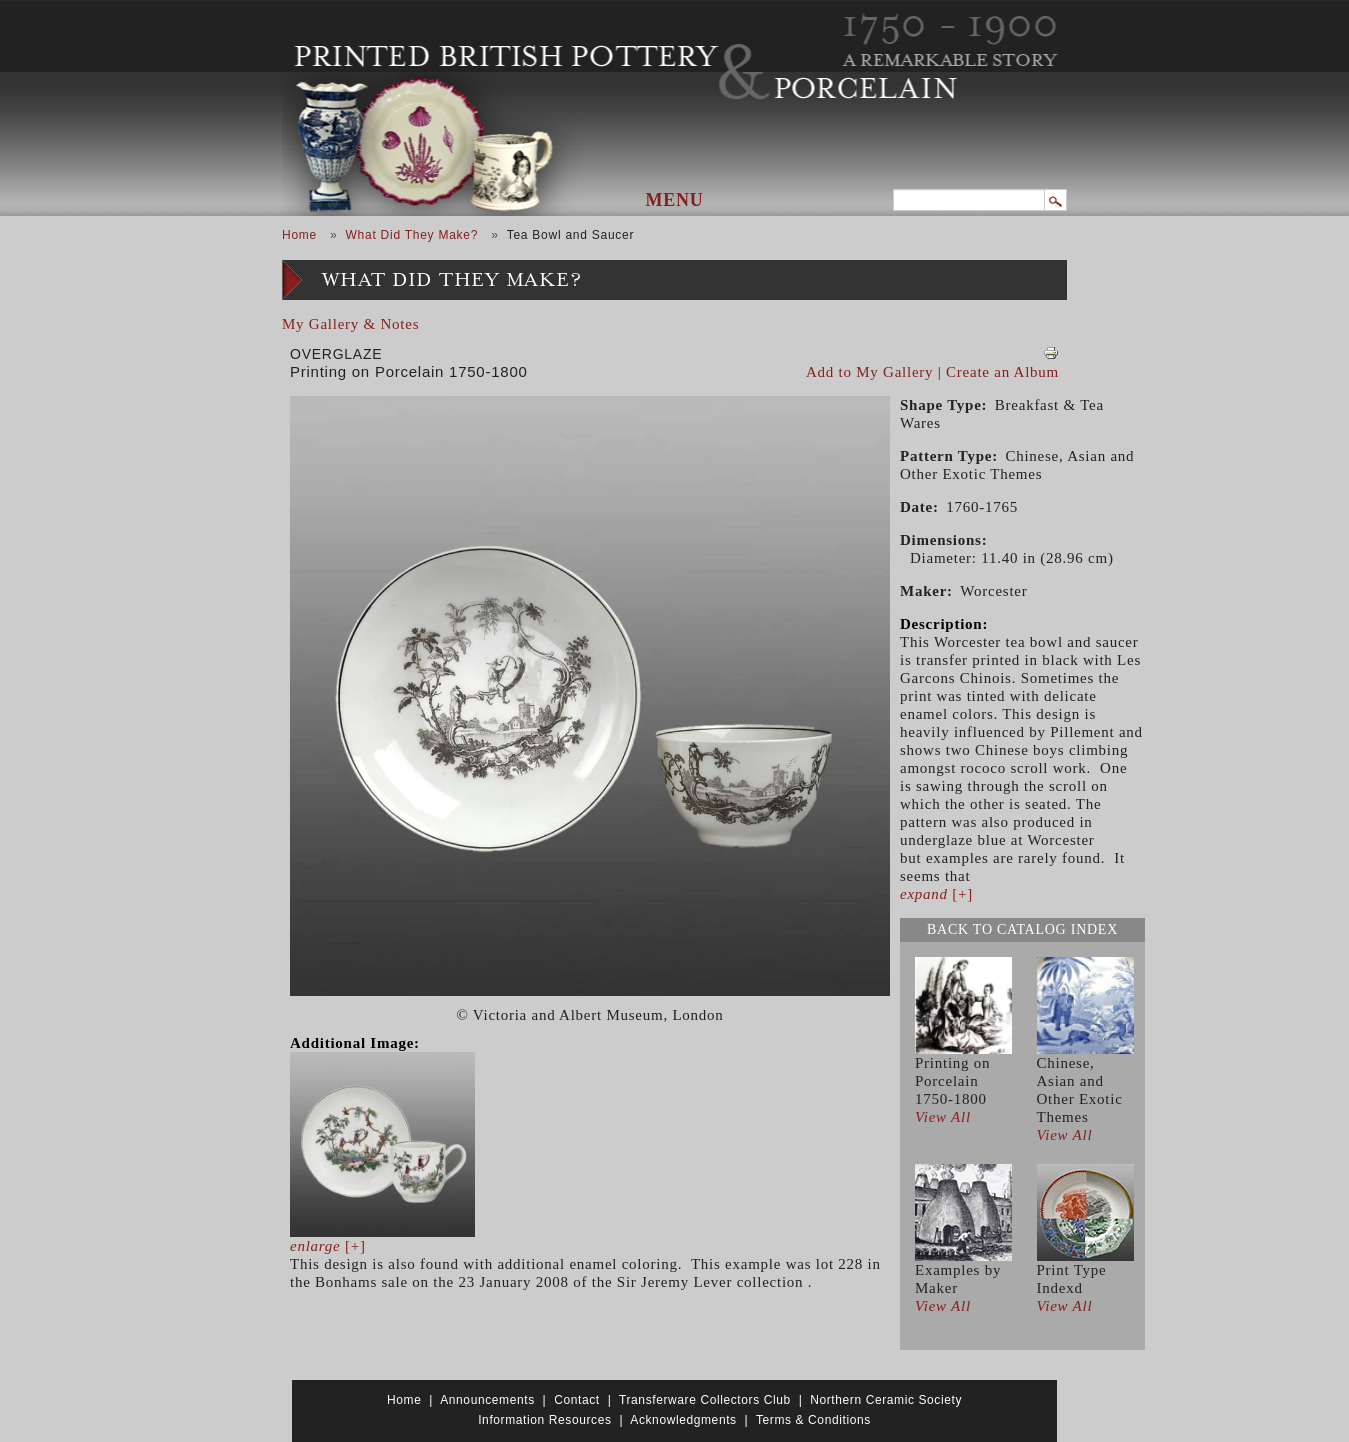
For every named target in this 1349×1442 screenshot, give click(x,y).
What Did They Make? (411, 235)
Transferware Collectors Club (705, 1400)
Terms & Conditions (813, 1420)
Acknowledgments (683, 1420)
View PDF (1051, 353)
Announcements (487, 1400)
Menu (675, 200)
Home (299, 235)
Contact (577, 1400)
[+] (328, 1246)
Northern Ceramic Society (886, 1400)
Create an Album (1002, 372)
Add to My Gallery (869, 372)
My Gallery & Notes (350, 324)
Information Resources (544, 1420)
